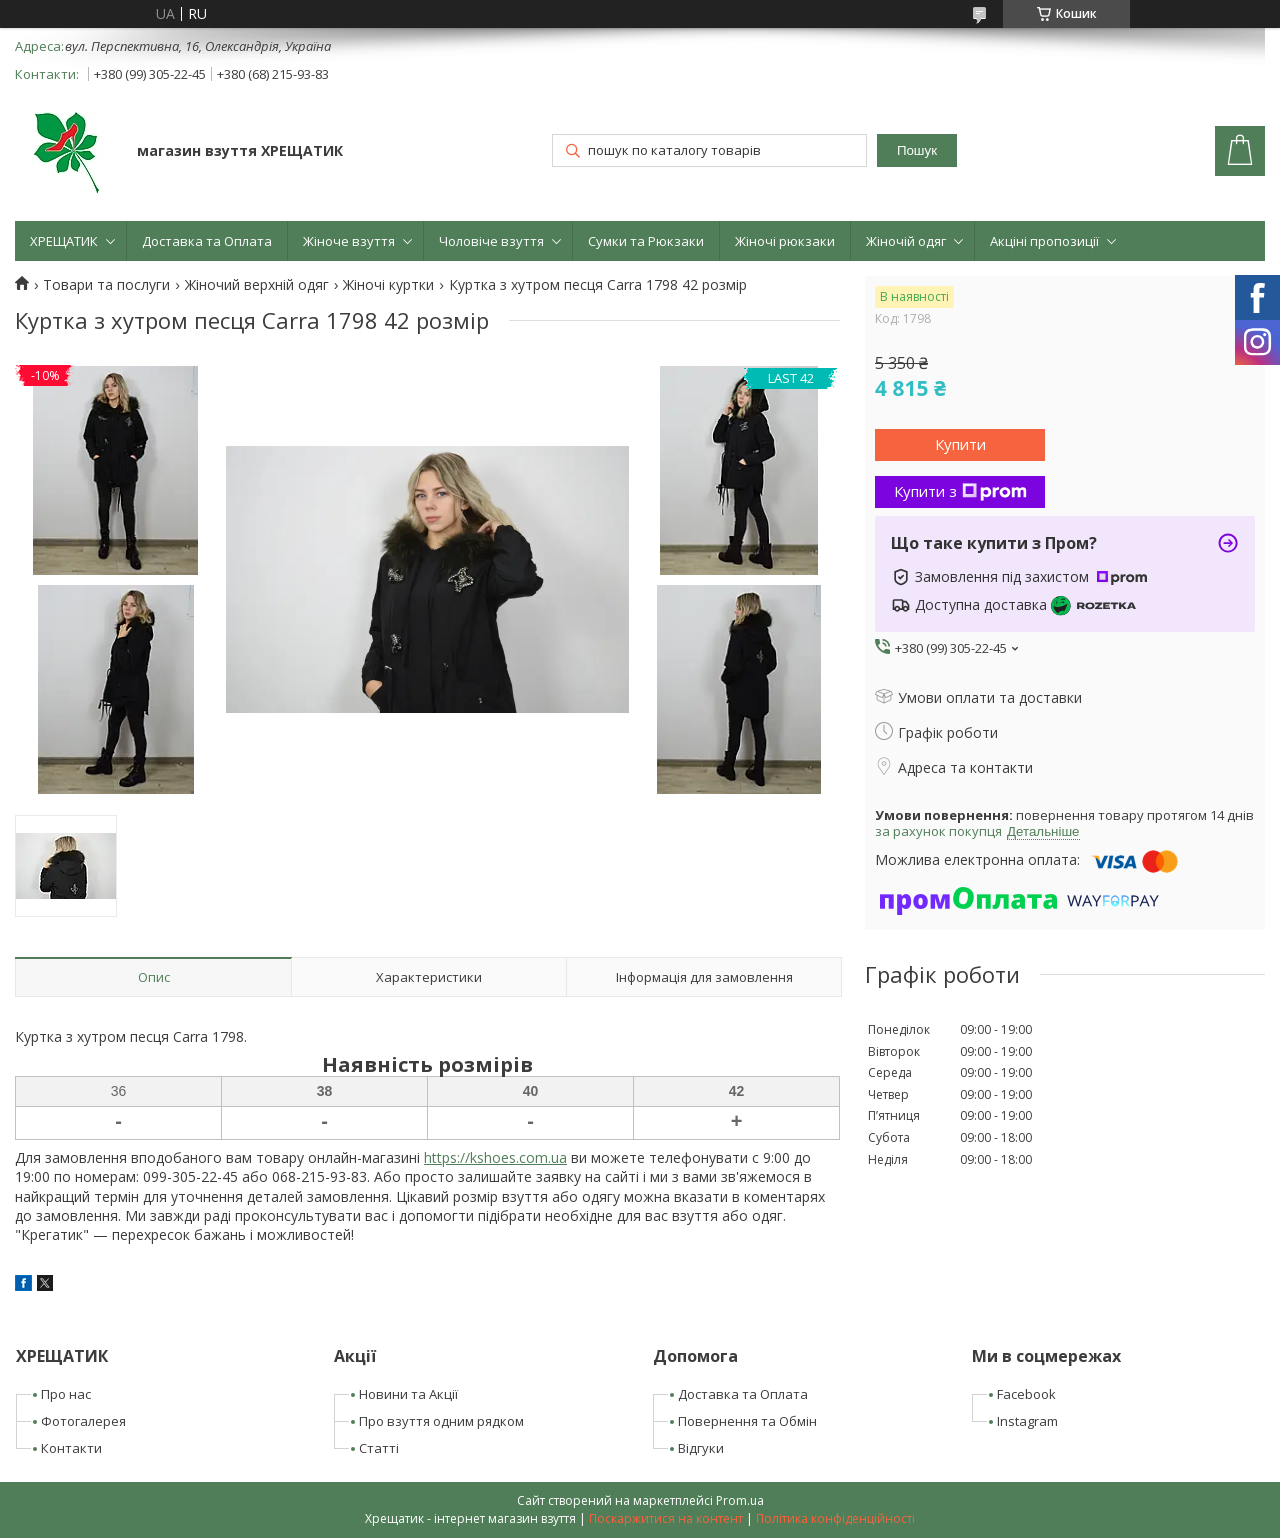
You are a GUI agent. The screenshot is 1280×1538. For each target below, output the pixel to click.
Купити (960, 444)
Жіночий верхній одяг (257, 285)
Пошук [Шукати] (917, 150)
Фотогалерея (83, 1421)
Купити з (960, 491)
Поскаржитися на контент (666, 1518)
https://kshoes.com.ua (495, 1157)
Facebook (1026, 1394)
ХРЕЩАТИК (64, 241)
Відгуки (701, 1448)
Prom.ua (740, 1500)
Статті (379, 1448)
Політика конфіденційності (835, 1518)
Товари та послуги (106, 285)
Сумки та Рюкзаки (646, 241)
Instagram (1027, 1421)
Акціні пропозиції (1044, 241)
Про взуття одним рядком (441, 1421)
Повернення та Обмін (747, 1421)
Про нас (66, 1394)
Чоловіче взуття (491, 241)
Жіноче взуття (349, 241)
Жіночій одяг (906, 241)
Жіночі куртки (388, 285)
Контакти (71, 1448)
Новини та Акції (408, 1394)
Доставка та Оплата (207, 241)
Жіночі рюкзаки (785, 241)
